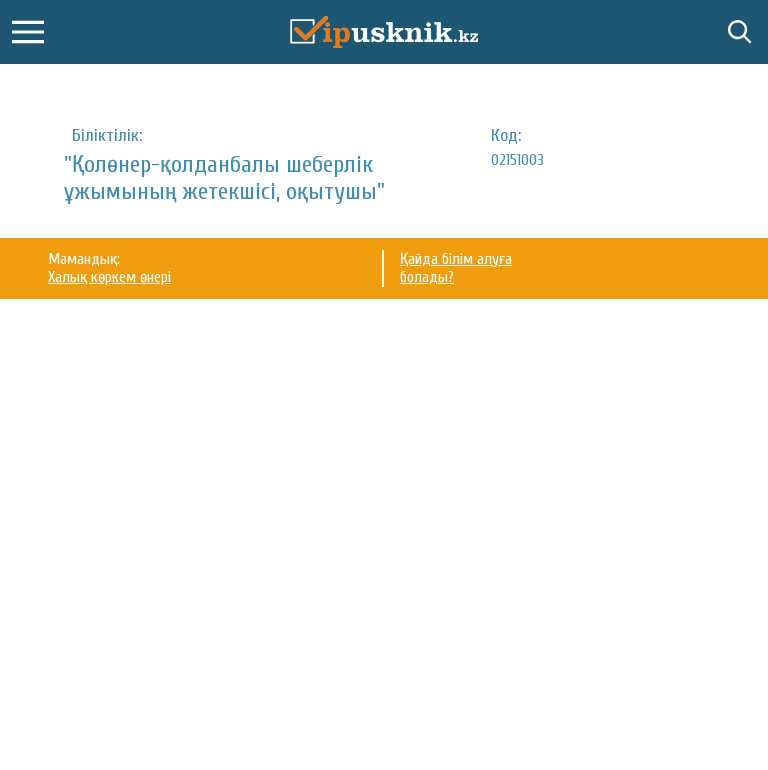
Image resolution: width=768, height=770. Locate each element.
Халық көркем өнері (109, 277)
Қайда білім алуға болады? (456, 268)
